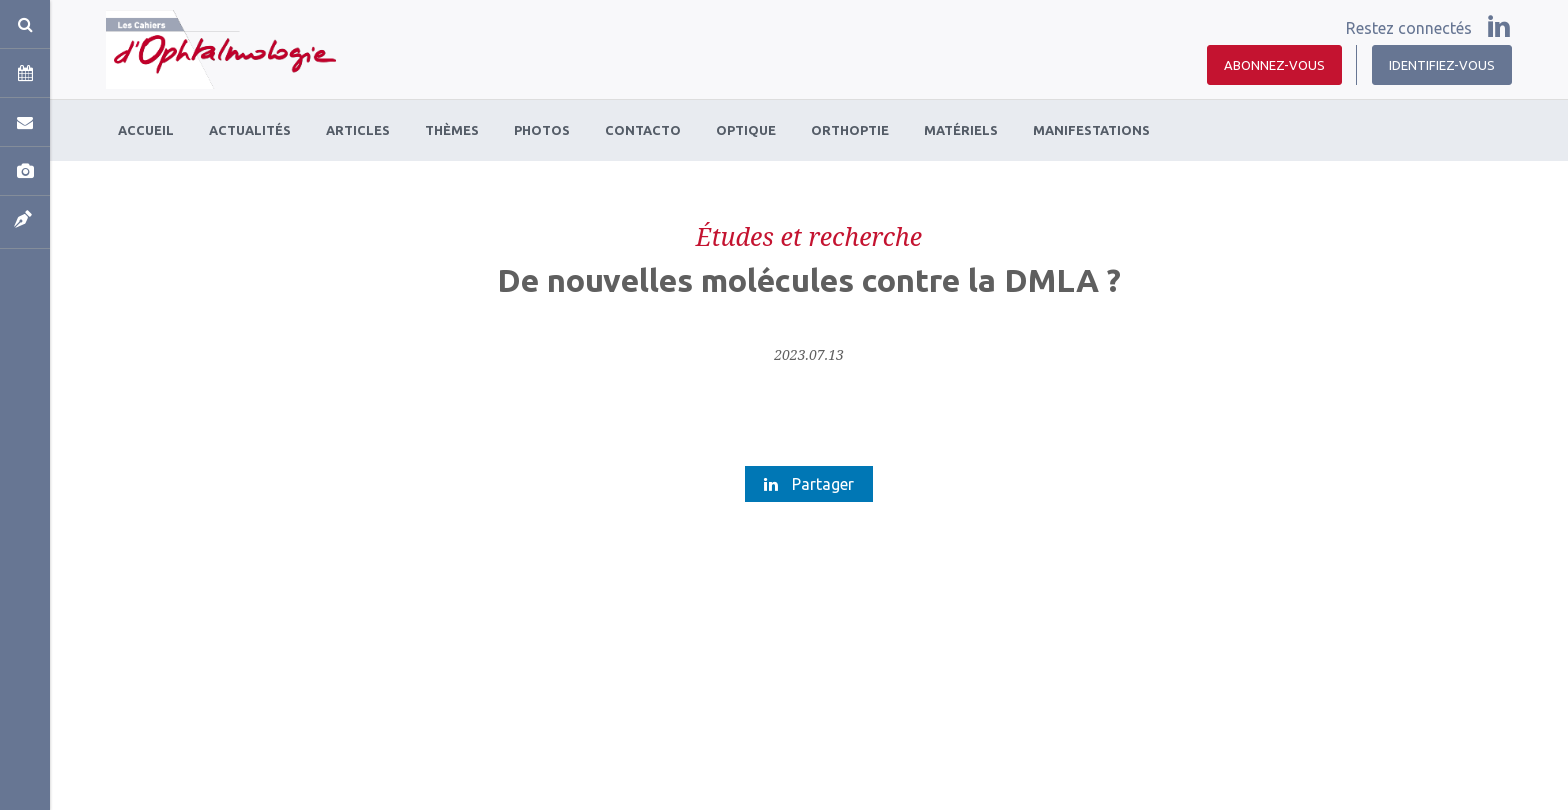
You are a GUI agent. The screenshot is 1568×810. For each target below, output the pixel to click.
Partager (809, 484)
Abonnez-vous (1274, 65)
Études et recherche (809, 236)
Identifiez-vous (1442, 65)
